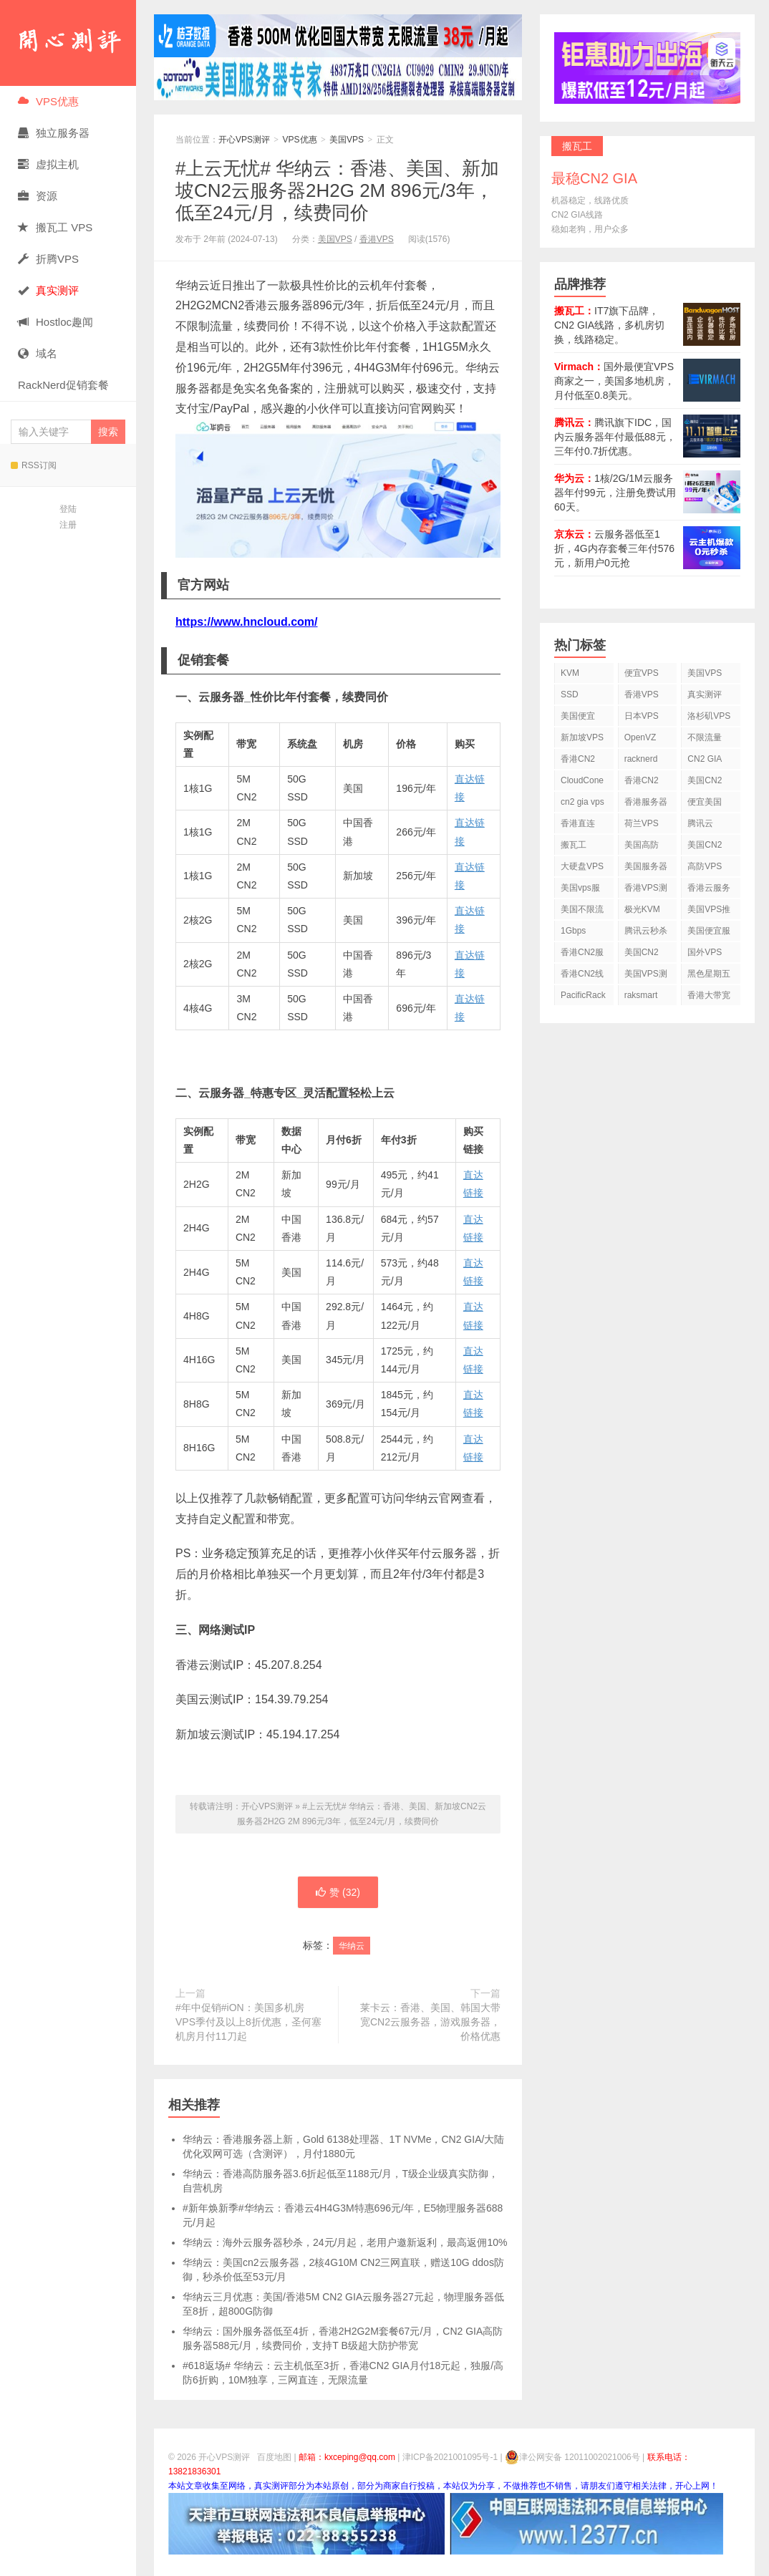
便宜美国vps (704, 804)
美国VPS (346, 140)
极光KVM (642, 909)
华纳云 (351, 1946)
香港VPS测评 (645, 890)
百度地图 (274, 2457)
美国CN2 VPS (704, 847)
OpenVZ (640, 737)
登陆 (68, 509)
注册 (68, 525)
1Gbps (573, 931)
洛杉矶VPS (708, 716)
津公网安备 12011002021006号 (572, 2457)
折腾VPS (48, 259)
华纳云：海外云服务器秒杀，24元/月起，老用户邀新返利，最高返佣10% (345, 2242)
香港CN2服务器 (582, 954)
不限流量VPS (704, 739)
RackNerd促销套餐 (63, 385)
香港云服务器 (708, 890)
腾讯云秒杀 (645, 931)
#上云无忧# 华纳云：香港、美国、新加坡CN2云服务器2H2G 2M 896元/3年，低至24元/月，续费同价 (337, 190)
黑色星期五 (708, 974)
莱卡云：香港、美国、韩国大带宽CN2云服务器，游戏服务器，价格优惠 (430, 2022)
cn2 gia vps (582, 802)
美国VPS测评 (645, 976)
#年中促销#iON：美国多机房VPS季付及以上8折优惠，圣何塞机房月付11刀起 (248, 2022)
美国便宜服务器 (708, 933)
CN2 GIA (704, 759)
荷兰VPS (641, 823)
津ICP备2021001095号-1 (450, 2457)
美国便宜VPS (578, 718)
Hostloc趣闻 (55, 322)
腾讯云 (700, 823)
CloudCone (582, 780)
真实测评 (704, 694)
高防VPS (704, 866)
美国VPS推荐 (708, 911)
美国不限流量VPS (582, 911)
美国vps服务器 (580, 890)
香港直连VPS (578, 825)
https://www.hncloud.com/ (246, 622)
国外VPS (704, 952)
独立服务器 (54, 133)
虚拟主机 (48, 164)
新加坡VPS (582, 737)
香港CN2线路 (582, 976)
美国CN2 (704, 780)
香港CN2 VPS (578, 761)
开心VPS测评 (68, 43)
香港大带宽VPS (708, 997)
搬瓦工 (573, 845)
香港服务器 (645, 802)
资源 (37, 196)
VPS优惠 (48, 101)
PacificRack (583, 995)
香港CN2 (641, 780)
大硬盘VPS (582, 866)
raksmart (641, 995)
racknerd (641, 759)
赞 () (338, 1892)
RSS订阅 (34, 465)
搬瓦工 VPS (55, 227)
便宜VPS (641, 673)
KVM (570, 673)
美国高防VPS (641, 847)
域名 (37, 353)
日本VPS (641, 716)
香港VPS (376, 239)
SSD (570, 694)
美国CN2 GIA (641, 954)
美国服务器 (645, 866)
